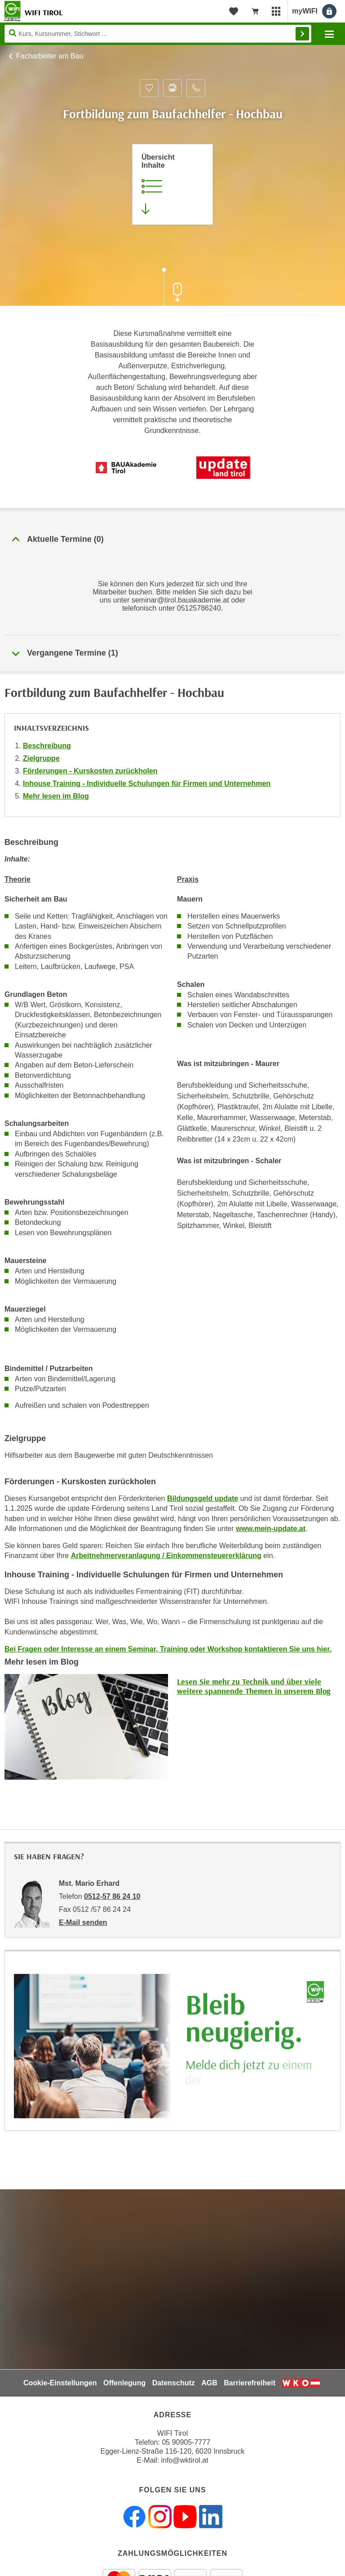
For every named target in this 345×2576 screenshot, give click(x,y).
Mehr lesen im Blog (56, 796)
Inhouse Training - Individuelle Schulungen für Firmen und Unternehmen (146, 783)
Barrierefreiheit (249, 2383)
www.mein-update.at (270, 1528)
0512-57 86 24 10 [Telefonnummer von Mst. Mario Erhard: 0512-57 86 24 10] (112, 1896)
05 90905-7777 (186, 2442)
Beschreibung (47, 746)
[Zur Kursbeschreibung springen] (172, 184)
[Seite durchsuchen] (157, 34)
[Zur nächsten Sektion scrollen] (172, 288)
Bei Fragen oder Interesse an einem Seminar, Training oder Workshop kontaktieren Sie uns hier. (168, 1649)
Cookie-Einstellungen (60, 2383)
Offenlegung (124, 2383)
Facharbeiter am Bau (49, 56)
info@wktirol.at (184, 2460)
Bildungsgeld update (202, 1498)
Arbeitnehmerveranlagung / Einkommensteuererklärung (166, 1555)
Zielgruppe (41, 758)
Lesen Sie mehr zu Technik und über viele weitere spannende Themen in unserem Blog (253, 1686)
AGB (209, 2383)
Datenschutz (173, 2383)
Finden (302, 33)
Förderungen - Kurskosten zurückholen (90, 771)
